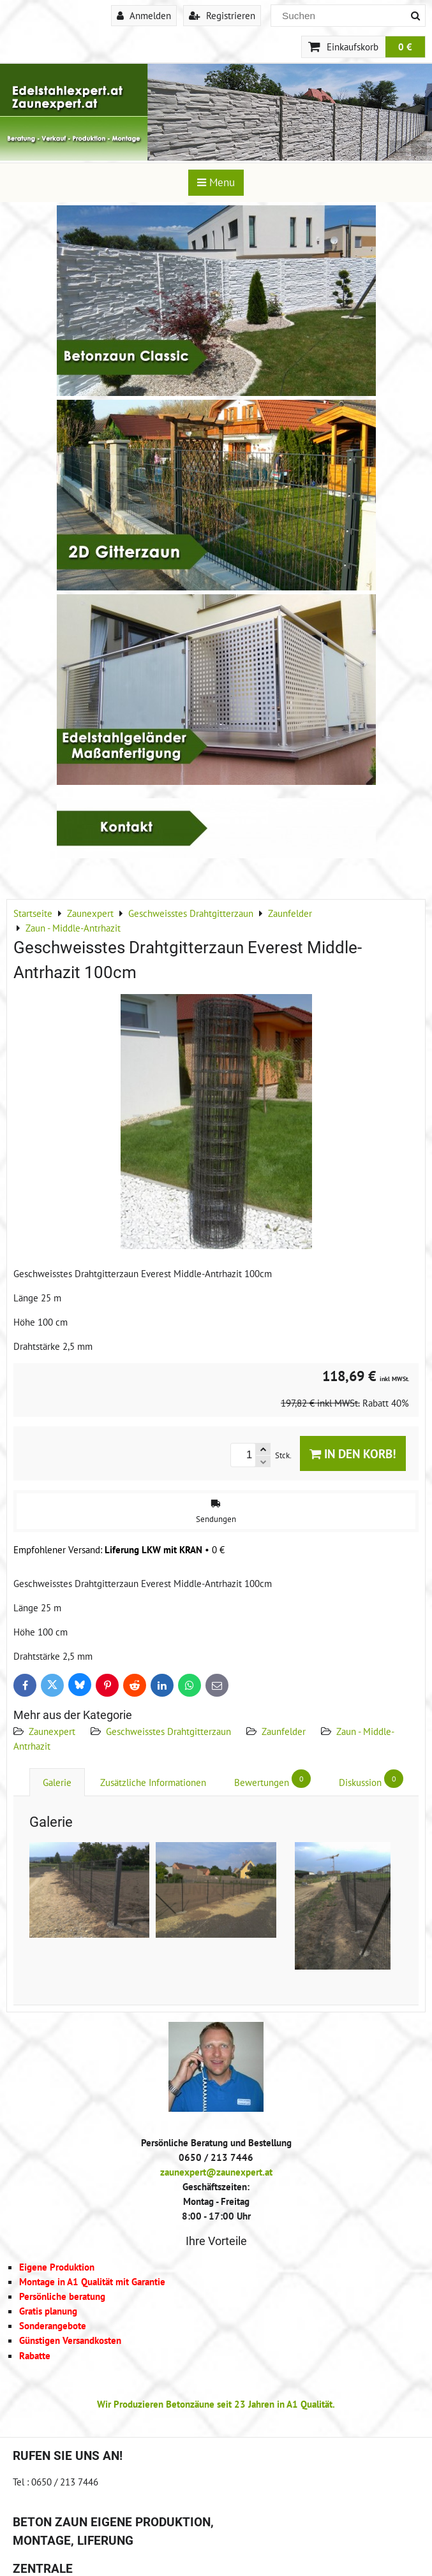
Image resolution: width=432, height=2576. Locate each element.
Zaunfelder (284, 1731)
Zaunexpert (52, 1731)
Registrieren (222, 15)
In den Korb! (352, 1453)
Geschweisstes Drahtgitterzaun (168, 1731)
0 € (405, 46)
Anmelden (144, 15)
